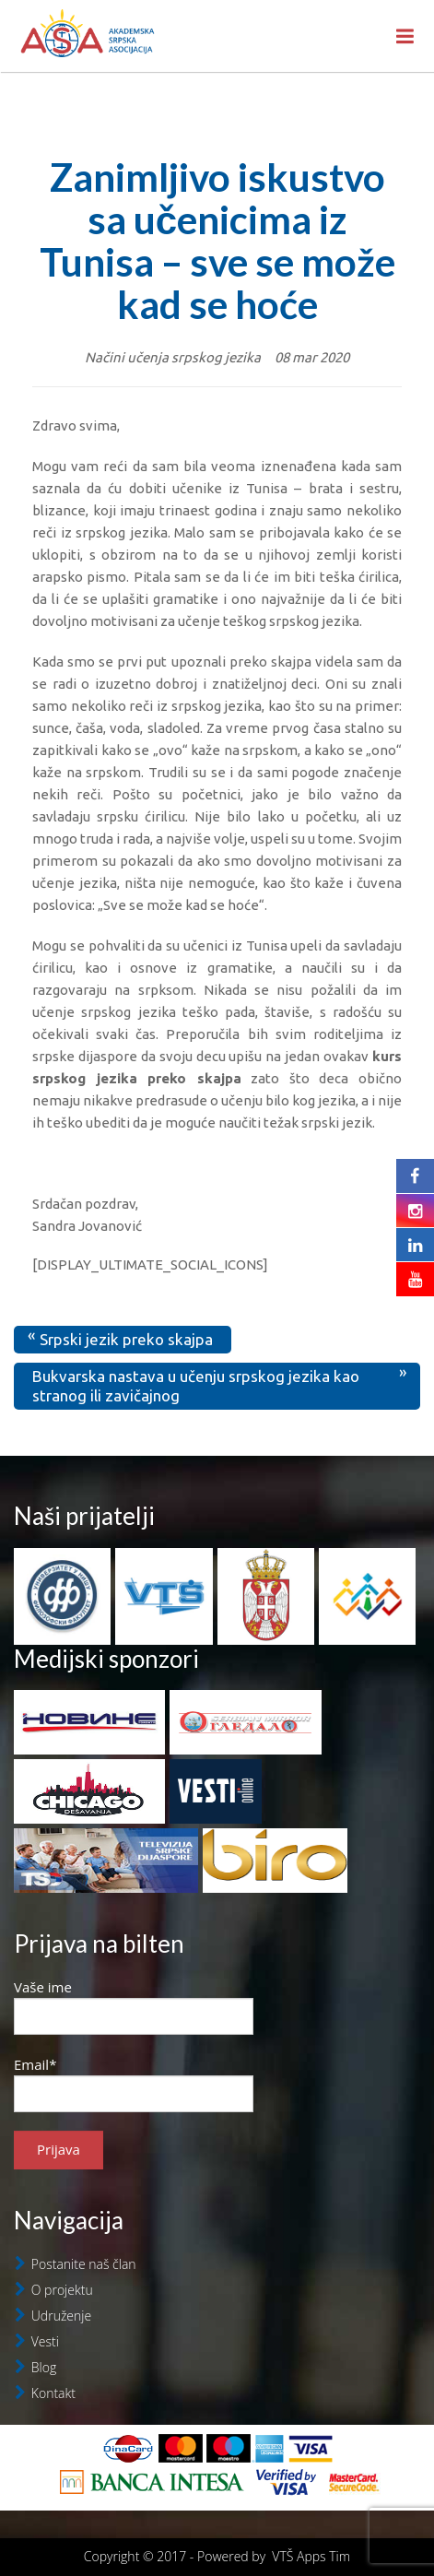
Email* (133, 2083)
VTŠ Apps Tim (311, 2556)
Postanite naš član (83, 2264)
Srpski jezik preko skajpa (126, 1339)
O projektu (62, 2289)
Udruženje (61, 2315)
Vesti (45, 2341)
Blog (43, 2367)
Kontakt (53, 2393)
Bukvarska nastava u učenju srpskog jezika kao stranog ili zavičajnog (195, 1385)
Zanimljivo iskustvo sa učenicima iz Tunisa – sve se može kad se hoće (217, 241)
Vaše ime (133, 2006)
